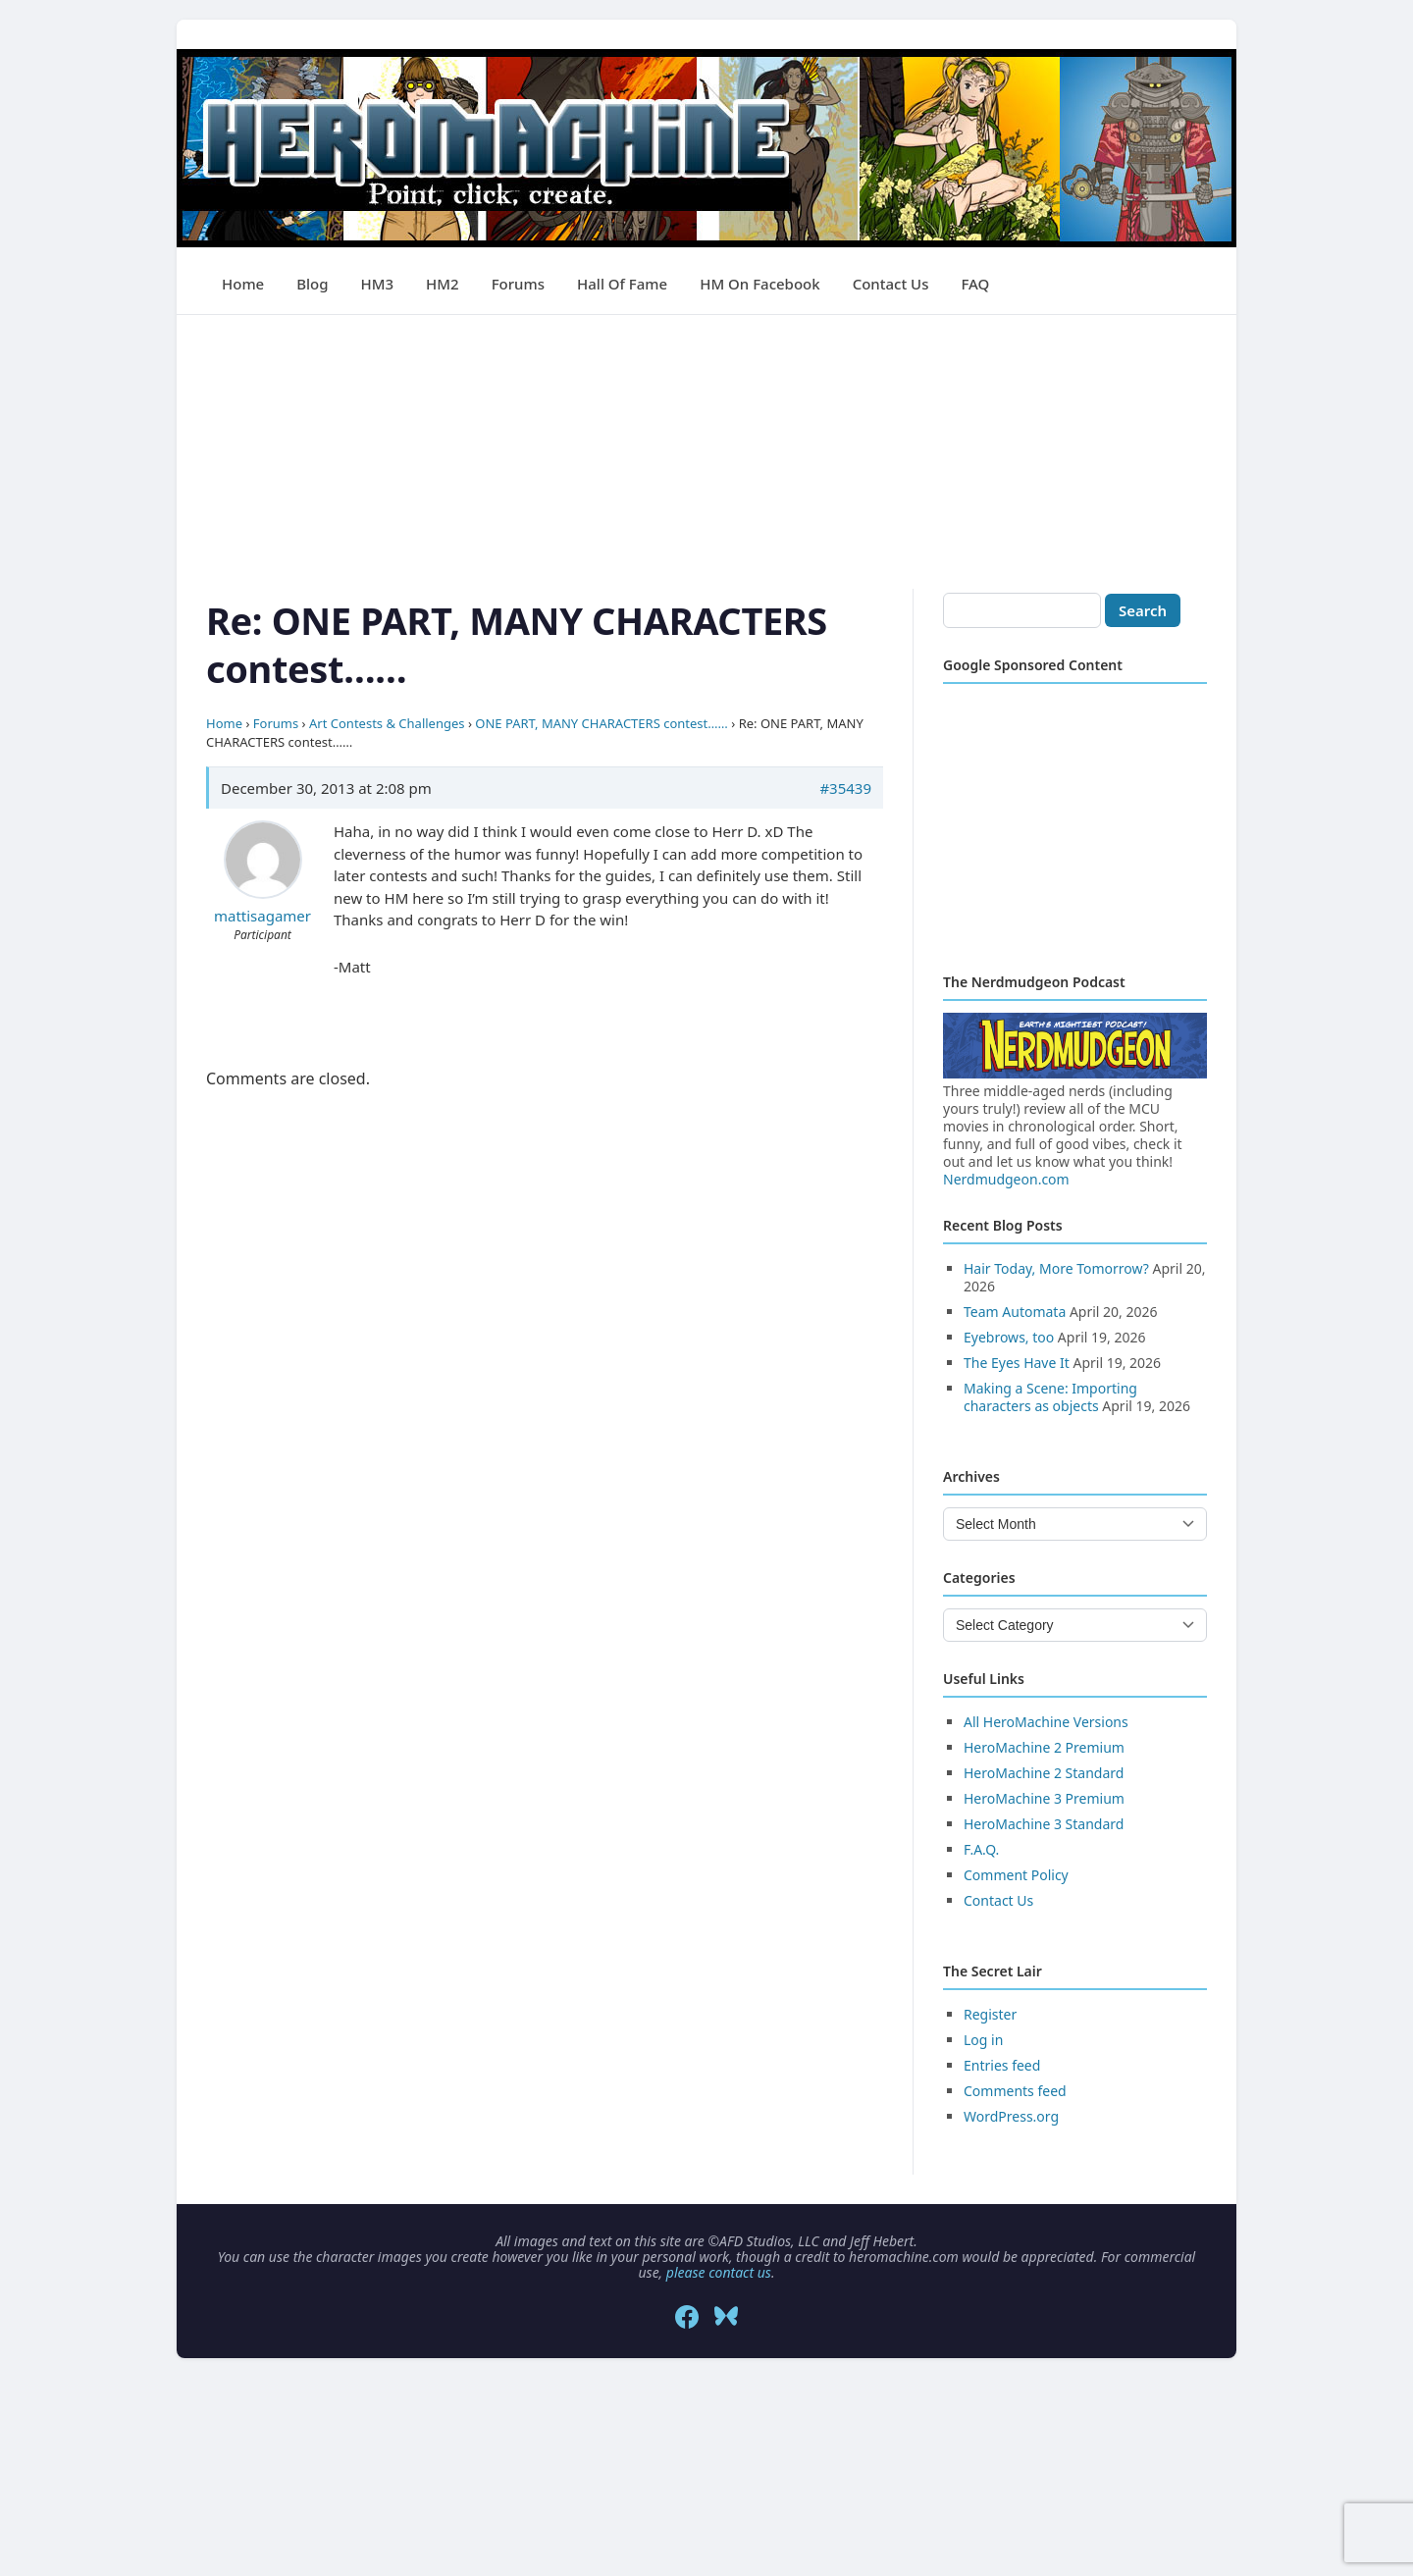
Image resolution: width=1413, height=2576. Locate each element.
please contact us (718, 2272)
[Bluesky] (726, 2317)
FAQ (975, 283)
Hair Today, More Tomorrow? (1056, 1268)
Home (243, 283)
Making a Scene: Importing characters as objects (1050, 1397)
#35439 (845, 788)
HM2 (442, 283)
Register (990, 2014)
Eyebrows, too (1009, 1337)
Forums (518, 283)
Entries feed (1002, 2065)
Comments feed (1015, 2090)
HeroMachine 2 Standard (1044, 1772)
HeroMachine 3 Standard (1044, 1823)
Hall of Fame (622, 283)
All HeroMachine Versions (1046, 1721)
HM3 (377, 283)
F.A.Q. (981, 1849)
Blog (312, 283)
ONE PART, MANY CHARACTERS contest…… (601, 723)
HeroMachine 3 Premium (1044, 1798)
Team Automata (1015, 1311)
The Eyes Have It (1017, 1362)
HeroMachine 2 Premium (1044, 1747)
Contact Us (891, 283)
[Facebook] (687, 2317)
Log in (983, 2039)
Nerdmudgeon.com (1006, 1179)
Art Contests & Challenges (386, 723)
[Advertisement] (706, 452)
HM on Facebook (759, 283)
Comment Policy (1016, 1875)
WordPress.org (1011, 2116)
